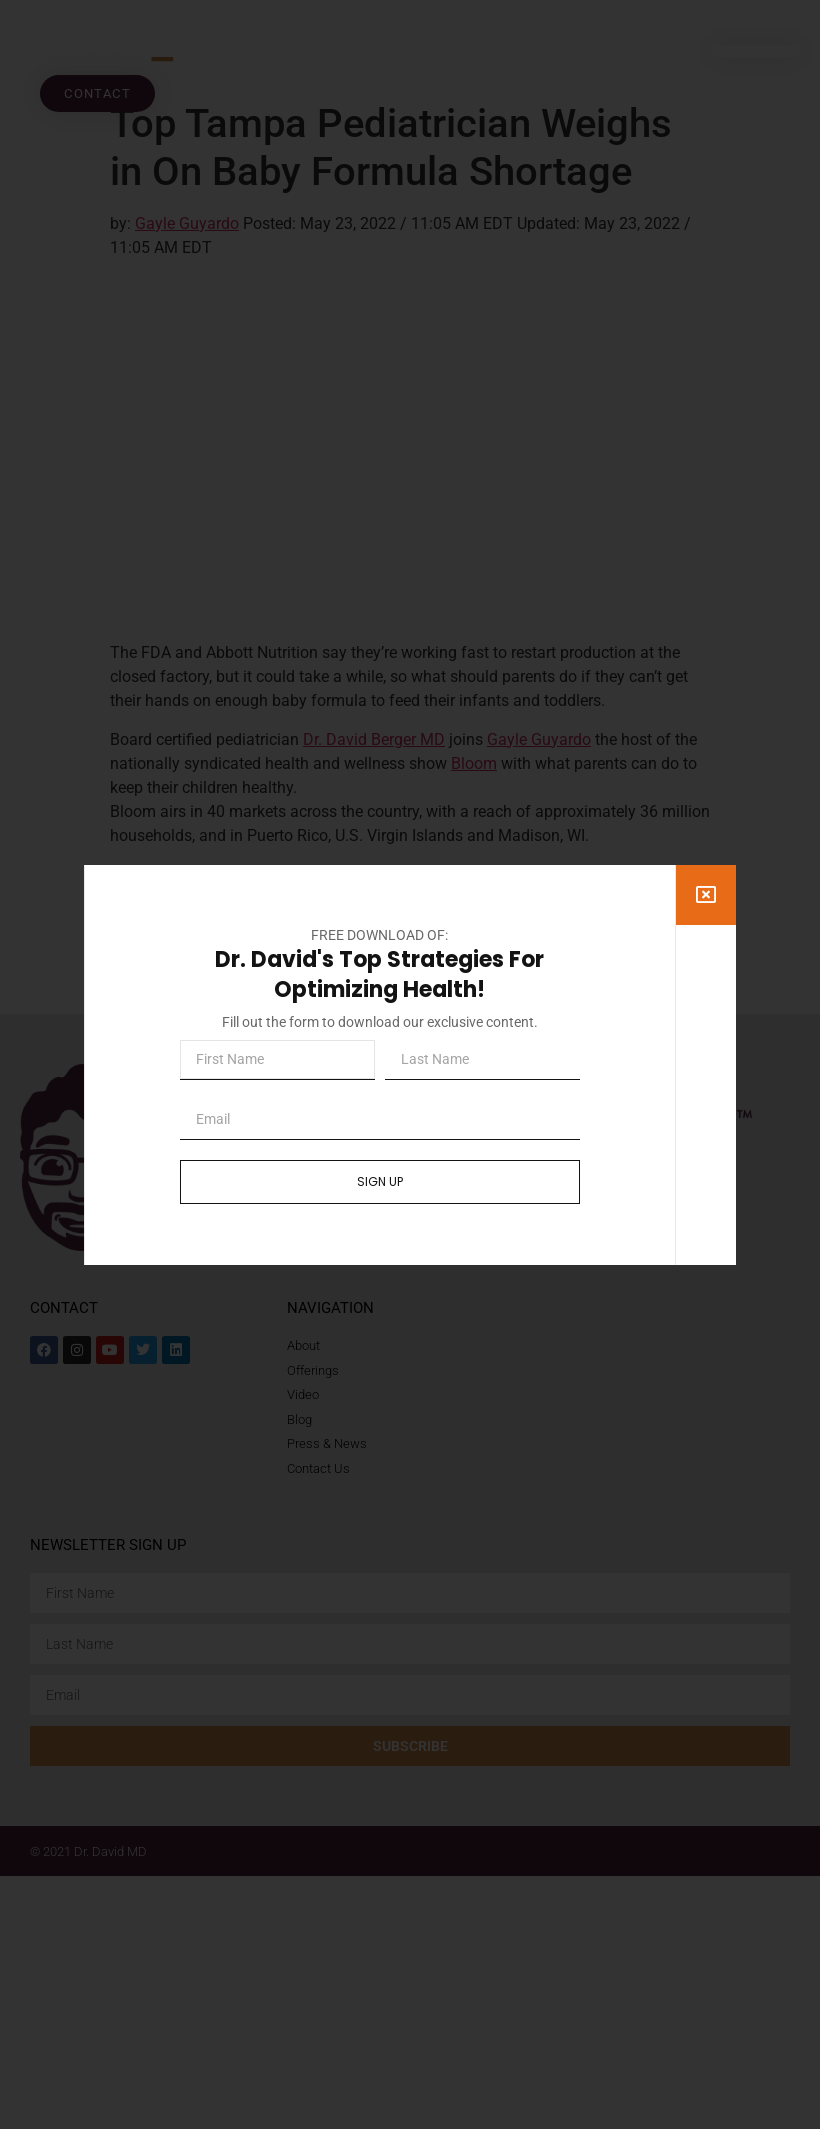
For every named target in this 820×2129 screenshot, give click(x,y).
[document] (410, 1064)
